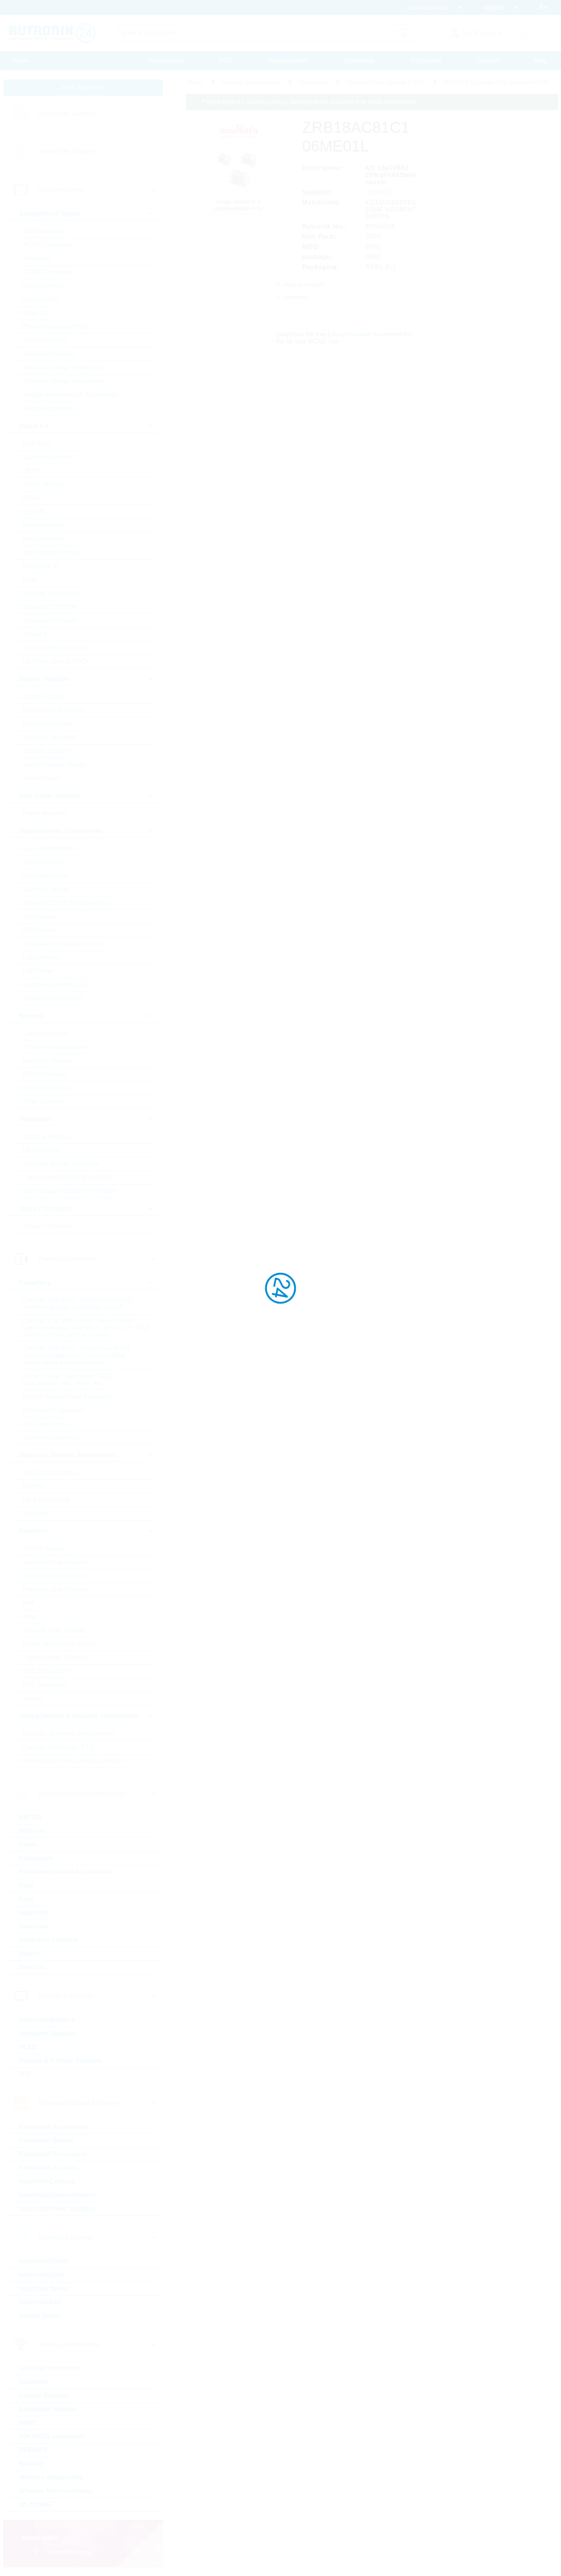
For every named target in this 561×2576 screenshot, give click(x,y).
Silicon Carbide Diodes (54, 764)
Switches (32, 1967)
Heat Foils (34, 1912)
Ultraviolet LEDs (45, 875)
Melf (29, 1603)
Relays (29, 1953)
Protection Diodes (47, 723)
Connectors (36, 1858)
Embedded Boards (46, 2140)
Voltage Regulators (49, 408)
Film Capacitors (44, 1424)
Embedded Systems (48, 2167)
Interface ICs (40, 299)
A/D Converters (44, 231)
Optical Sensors (45, 1088)
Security (31, 2463)
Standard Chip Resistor (55, 1562)
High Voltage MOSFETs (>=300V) (69, 1191)
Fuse (26, 1899)
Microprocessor (44, 538)
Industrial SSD (40, 2302)
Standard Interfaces (50, 620)
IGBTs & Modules (47, 1136)
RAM (30, 579)
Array (30, 1616)
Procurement (166, 60)
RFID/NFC (33, 2450)
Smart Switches (44, 340)
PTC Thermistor (45, 1685)
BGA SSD (36, 443)
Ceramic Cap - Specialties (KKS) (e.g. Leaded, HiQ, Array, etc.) (68, 1379)
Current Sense (43, 1548)
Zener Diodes (41, 778)
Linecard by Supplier (66, 151)
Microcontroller (43, 525)
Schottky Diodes (45, 751)
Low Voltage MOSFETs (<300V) (67, 1177)
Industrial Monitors (47, 2019)
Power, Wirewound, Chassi (60, 1644)
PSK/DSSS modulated (51, 2436)
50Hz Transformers (49, 1472)
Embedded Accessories (54, 2126)
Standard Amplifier (48, 353)
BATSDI (30, 1817)
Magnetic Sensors (48, 1060)
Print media (426, 60)
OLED (27, 2047)
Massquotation (288, 60)
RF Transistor (41, 1150)
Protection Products (49, 1940)
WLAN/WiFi (36, 2504)
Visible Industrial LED (52, 998)
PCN (226, 60)
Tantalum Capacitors (51, 1437)
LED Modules (41, 957)
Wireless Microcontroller (55, 2491)
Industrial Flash (42, 2274)
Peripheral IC (41, 566)
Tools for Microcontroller (56, 647)
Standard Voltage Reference (62, 367)
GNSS (28, 2422)
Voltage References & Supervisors (70, 394)
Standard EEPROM (50, 607)
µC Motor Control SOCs (56, 661)
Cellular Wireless (44, 2395)
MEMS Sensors (44, 1074)
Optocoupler (40, 916)
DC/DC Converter (47, 272)
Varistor (33, 1698)
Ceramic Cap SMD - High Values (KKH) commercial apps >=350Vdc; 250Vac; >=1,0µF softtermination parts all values (87, 1327)
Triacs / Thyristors (47, 1226)
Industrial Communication (57, 2195)
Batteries (32, 1831)
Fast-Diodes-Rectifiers (54, 710)
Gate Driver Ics (44, 285)
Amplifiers (36, 258)
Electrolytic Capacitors (54, 1410)
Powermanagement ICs (55, 326)
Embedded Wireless (48, 2409)
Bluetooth (33, 2382)
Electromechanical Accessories (66, 1871)
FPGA (31, 498)
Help (540, 60)
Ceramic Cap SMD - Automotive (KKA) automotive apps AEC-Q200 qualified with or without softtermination (76, 1355)
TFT (24, 2074)
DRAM (32, 470)
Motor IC (35, 313)
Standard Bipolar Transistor (61, 1163)
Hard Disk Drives (44, 2288)
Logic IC (34, 511)
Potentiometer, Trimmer (55, 1657)
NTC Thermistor (45, 1671)
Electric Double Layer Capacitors (68, 1396)
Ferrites (33, 1486)
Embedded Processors (52, 2154)
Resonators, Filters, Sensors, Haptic (73, 1760)
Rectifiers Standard (49, 737)
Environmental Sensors (55, 1047)
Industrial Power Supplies (57, 2208)
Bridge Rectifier (44, 696)
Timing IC (36, 634)
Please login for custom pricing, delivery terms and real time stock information (309, 102)
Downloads (359, 60)
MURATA (379, 192)
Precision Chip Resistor (55, 1589)
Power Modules (44, 813)
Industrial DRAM (43, 2261)
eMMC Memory (44, 484)
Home (19, 60)
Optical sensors (44, 862)
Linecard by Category (67, 113)
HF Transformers (46, 1500)
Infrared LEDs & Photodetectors (67, 903)
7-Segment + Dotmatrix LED (62, 943)
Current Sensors (46, 1033)
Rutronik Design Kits (51, 593)
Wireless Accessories (51, 2477)
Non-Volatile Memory (52, 552)
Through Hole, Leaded (54, 1630)
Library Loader (350, 334)
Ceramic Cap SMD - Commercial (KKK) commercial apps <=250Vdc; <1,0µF (77, 1303)
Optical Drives (40, 2315)
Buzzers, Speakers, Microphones (69, 1733)
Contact (488, 60)
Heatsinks (34, 1926)
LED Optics (39, 930)
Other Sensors (43, 1101)
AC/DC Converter (47, 244)
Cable (27, 1844)
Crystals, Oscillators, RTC (58, 1747)
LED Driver (38, 971)
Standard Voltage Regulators (63, 381)
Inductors (36, 1513)
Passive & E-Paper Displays (60, 2060)
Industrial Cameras (47, 2181)
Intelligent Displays (47, 2033)
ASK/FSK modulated (49, 2368)
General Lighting (46, 889)
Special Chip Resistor (53, 1575)
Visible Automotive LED (55, 984)
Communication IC (48, 457)
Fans (26, 1885)
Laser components (48, 848)
